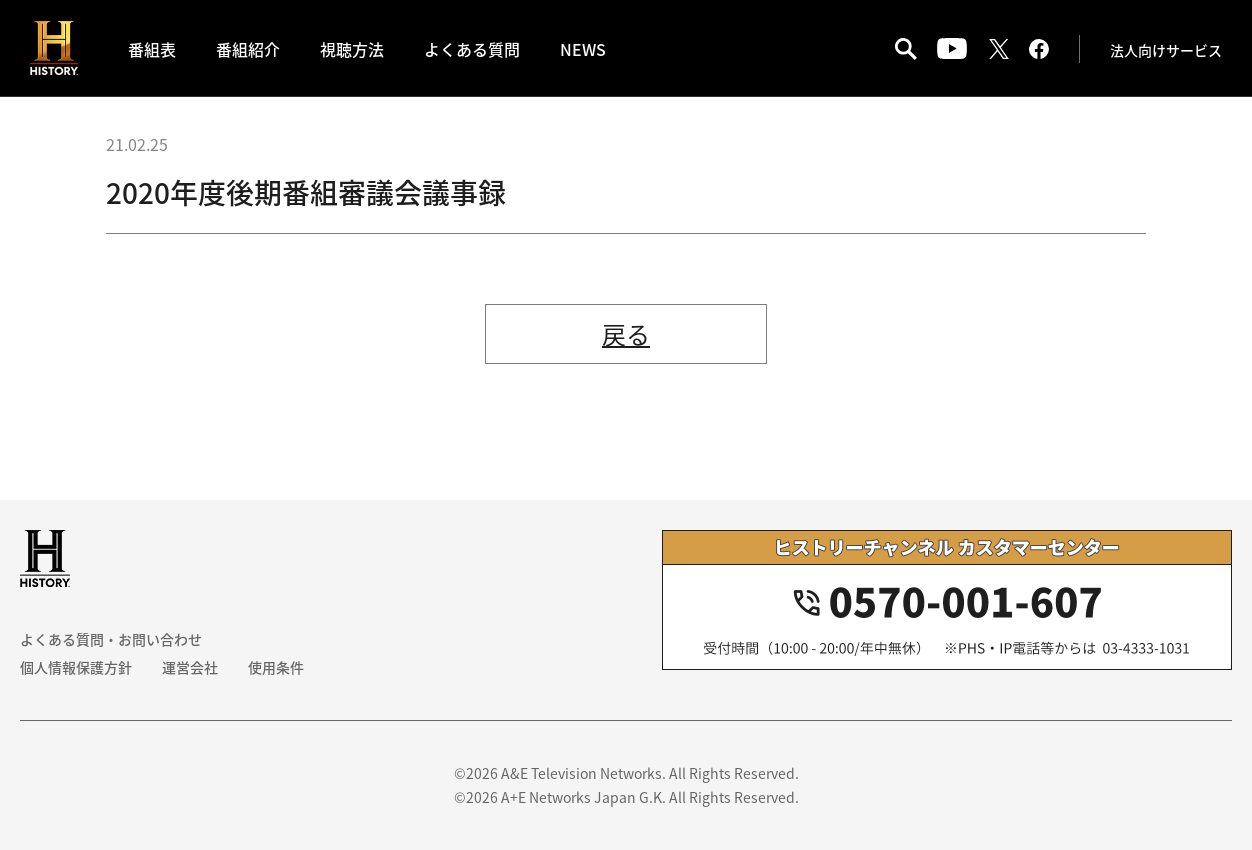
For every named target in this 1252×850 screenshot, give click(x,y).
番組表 (152, 49)
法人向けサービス (1166, 50)
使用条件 (276, 667)
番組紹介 (248, 49)
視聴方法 (352, 49)
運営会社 (190, 667)
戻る (626, 334)
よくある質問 (472, 49)
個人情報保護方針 (76, 667)
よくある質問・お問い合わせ (111, 639)
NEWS (583, 49)
